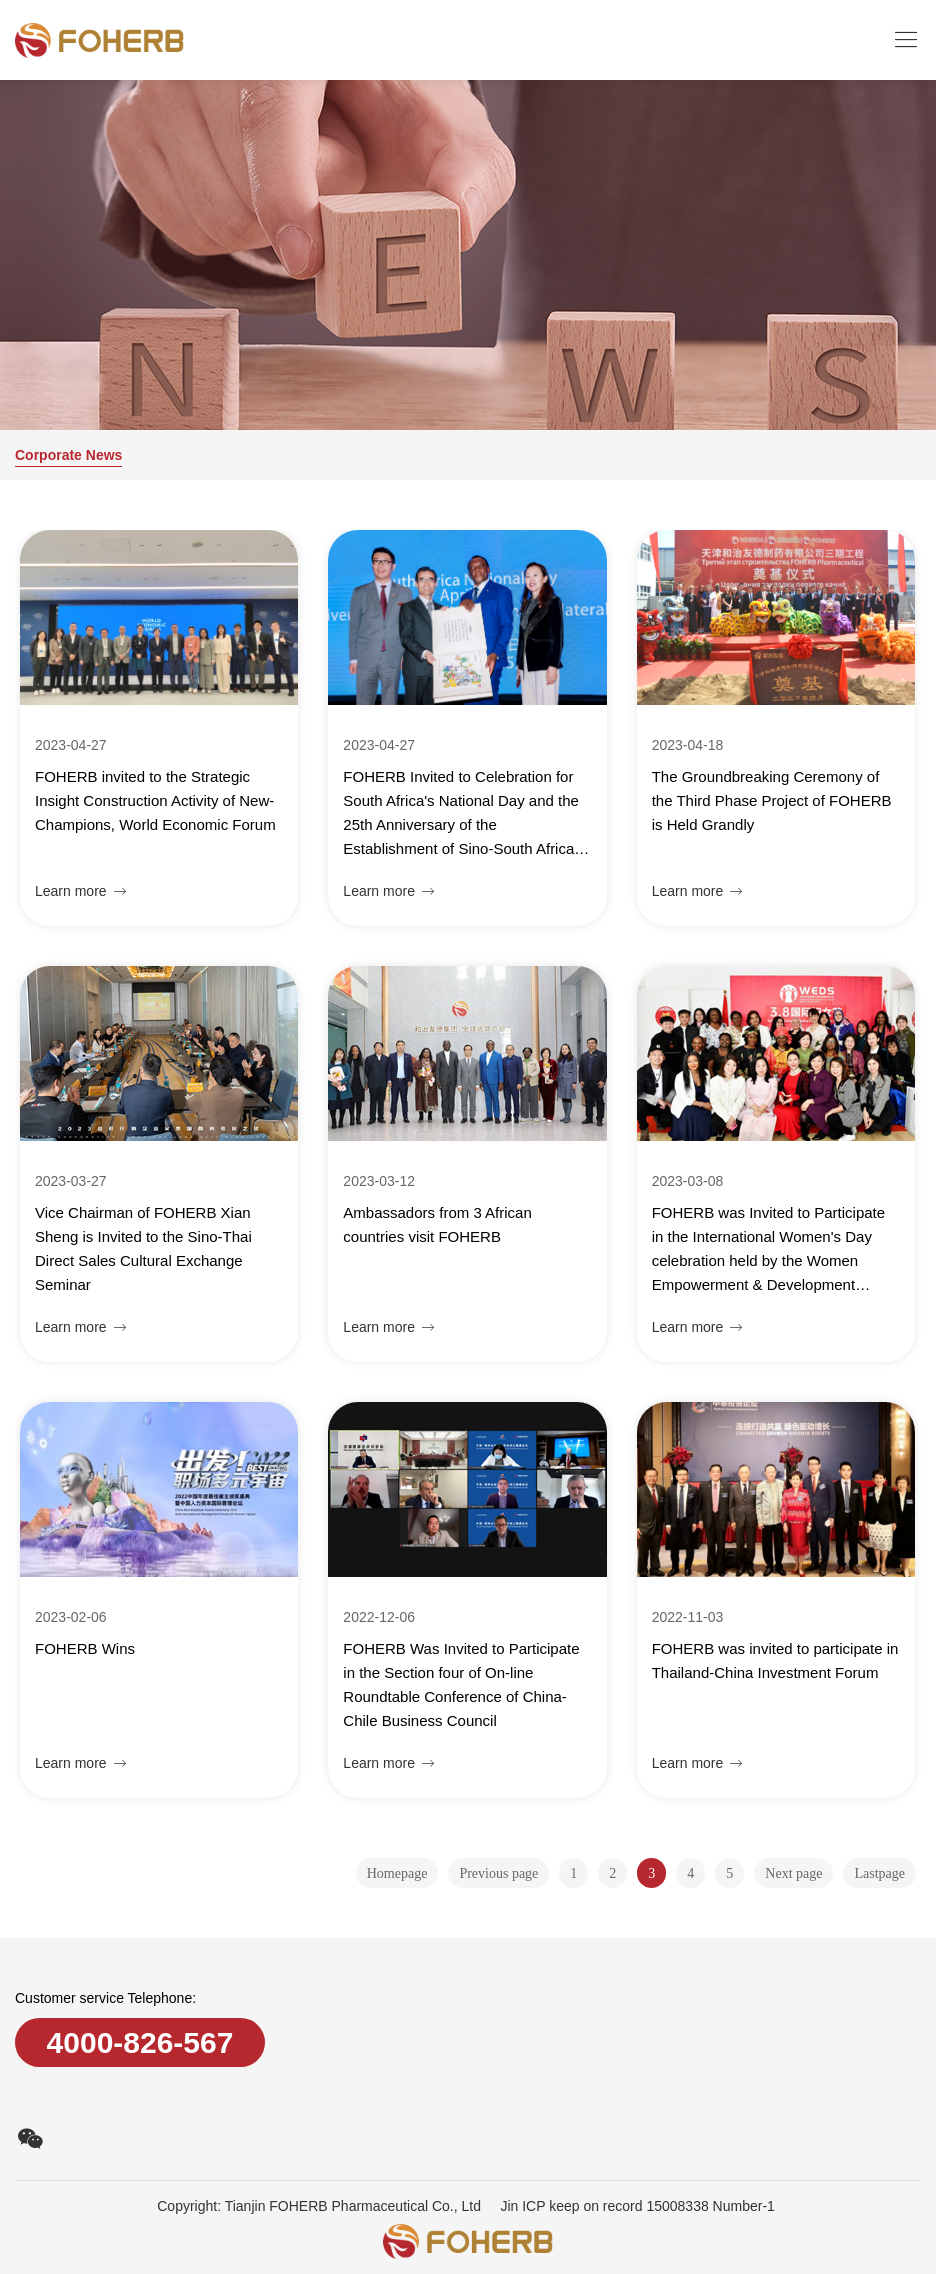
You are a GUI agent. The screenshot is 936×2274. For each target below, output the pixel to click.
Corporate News (68, 455)
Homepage (397, 1873)
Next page (793, 1873)
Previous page (498, 1873)
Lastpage (879, 1873)
